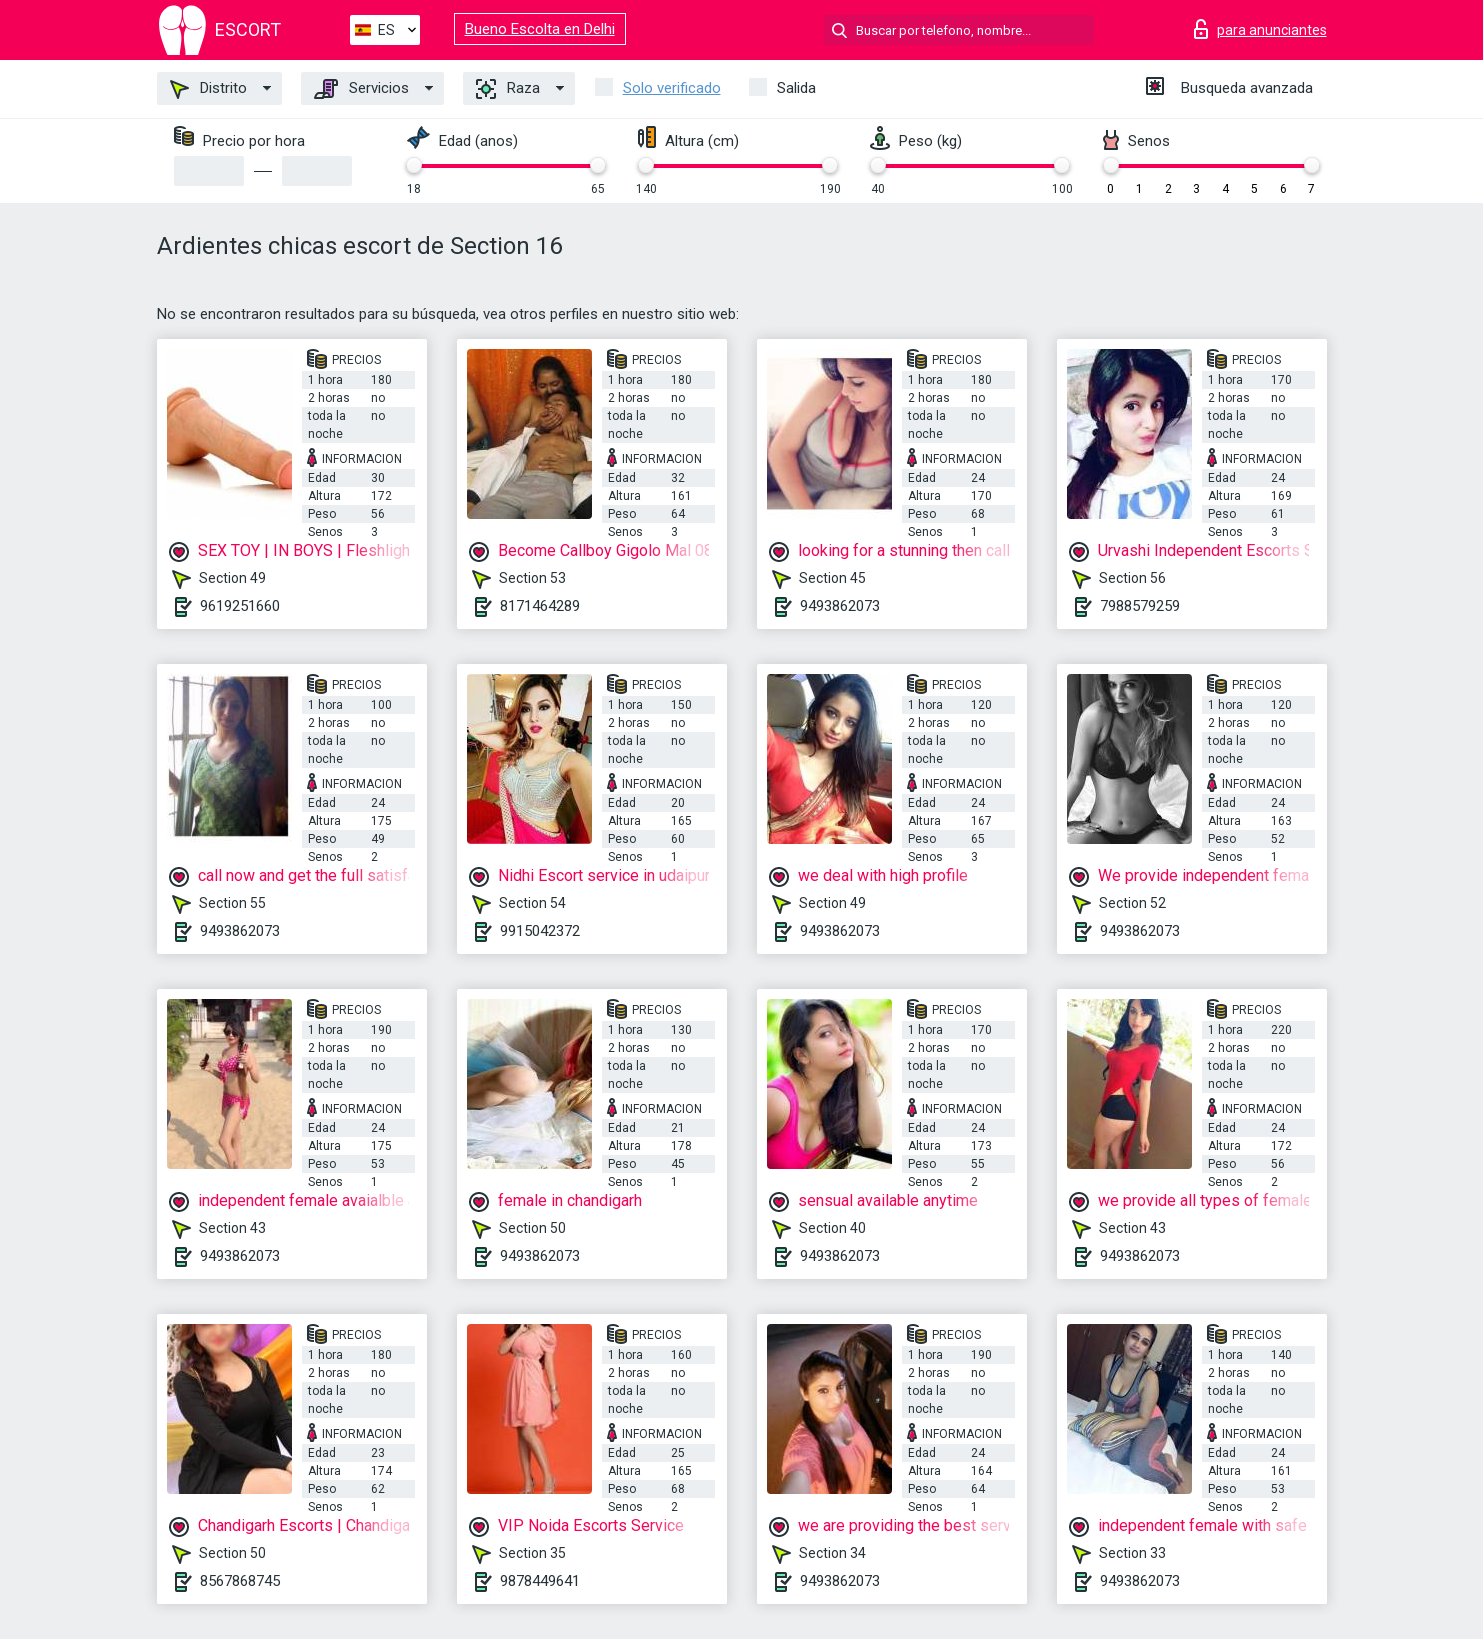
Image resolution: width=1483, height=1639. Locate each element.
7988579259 (1140, 606)
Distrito (208, 89)
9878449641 (540, 1581)
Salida (796, 88)
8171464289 (540, 606)
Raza (508, 89)
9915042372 (540, 931)
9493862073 (840, 606)
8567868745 (240, 1581)
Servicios (361, 89)
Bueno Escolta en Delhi (540, 29)
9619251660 (240, 606)
